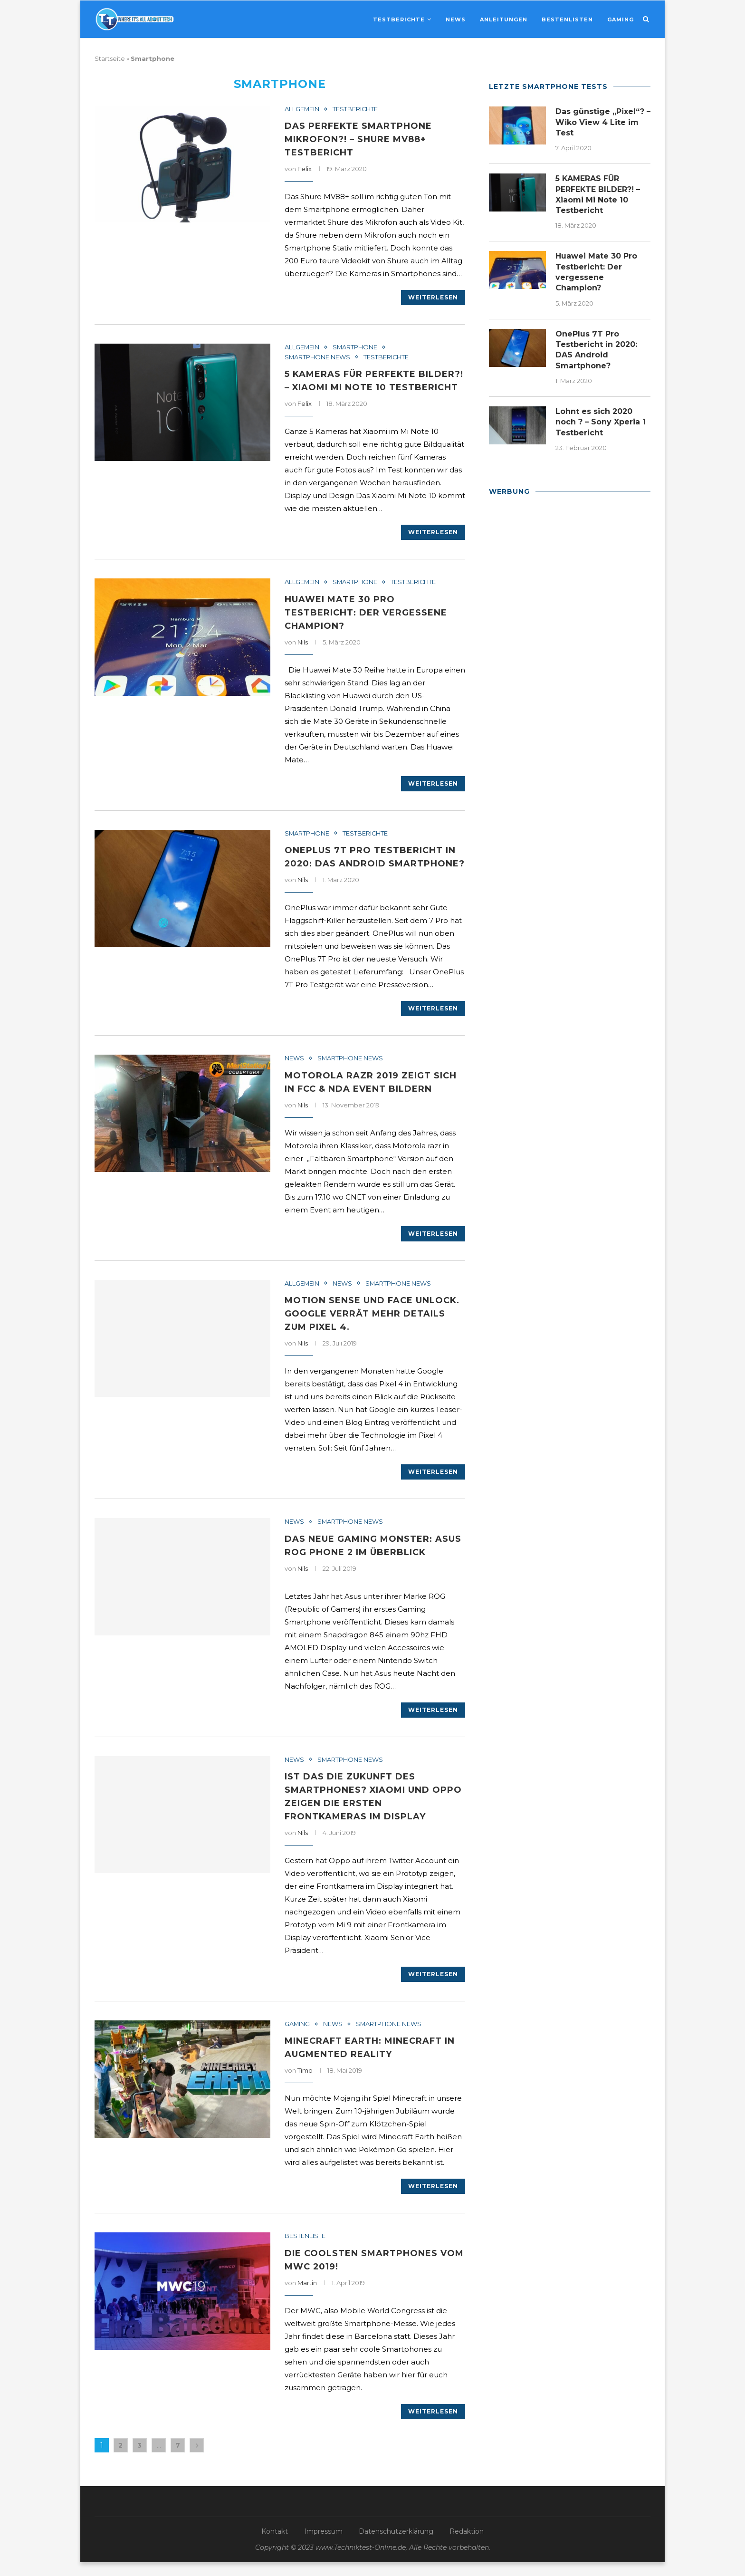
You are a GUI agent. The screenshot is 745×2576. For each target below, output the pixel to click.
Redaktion (466, 2545)
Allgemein (302, 109)
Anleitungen (503, 19)
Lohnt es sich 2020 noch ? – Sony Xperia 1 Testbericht (600, 422)
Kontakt (274, 2545)
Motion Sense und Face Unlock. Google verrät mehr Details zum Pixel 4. (372, 1327)
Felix (304, 169)
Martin (307, 2296)
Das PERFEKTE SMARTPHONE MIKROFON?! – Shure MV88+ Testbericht (358, 139)
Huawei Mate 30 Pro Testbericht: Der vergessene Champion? (366, 612)
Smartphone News (318, 357)
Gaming (620, 19)
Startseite (110, 58)
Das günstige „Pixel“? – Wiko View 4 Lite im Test (602, 122)
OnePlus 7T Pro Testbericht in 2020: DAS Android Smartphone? (370, 864)
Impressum (323, 2545)
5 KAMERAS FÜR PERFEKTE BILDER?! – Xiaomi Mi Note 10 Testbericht (597, 194)
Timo (305, 2084)
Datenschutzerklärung (396, 2545)
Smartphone (355, 347)
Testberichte (399, 19)
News (456, 19)
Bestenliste (305, 2250)
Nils (302, 642)
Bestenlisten (567, 19)
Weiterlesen (433, 297)
